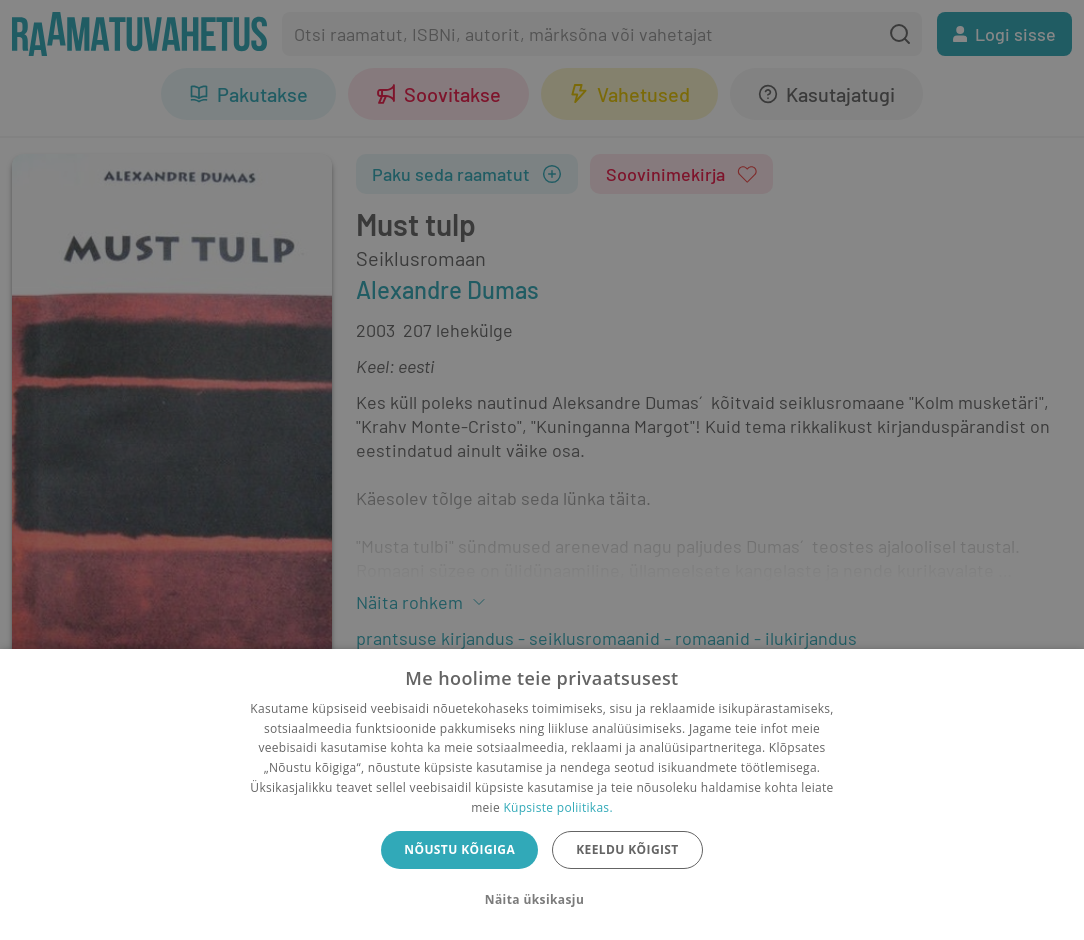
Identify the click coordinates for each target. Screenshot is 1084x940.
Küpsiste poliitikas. (557, 807)
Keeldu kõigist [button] (627, 849)
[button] (542, 900)
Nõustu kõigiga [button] (459, 849)
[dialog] (542, 794)
